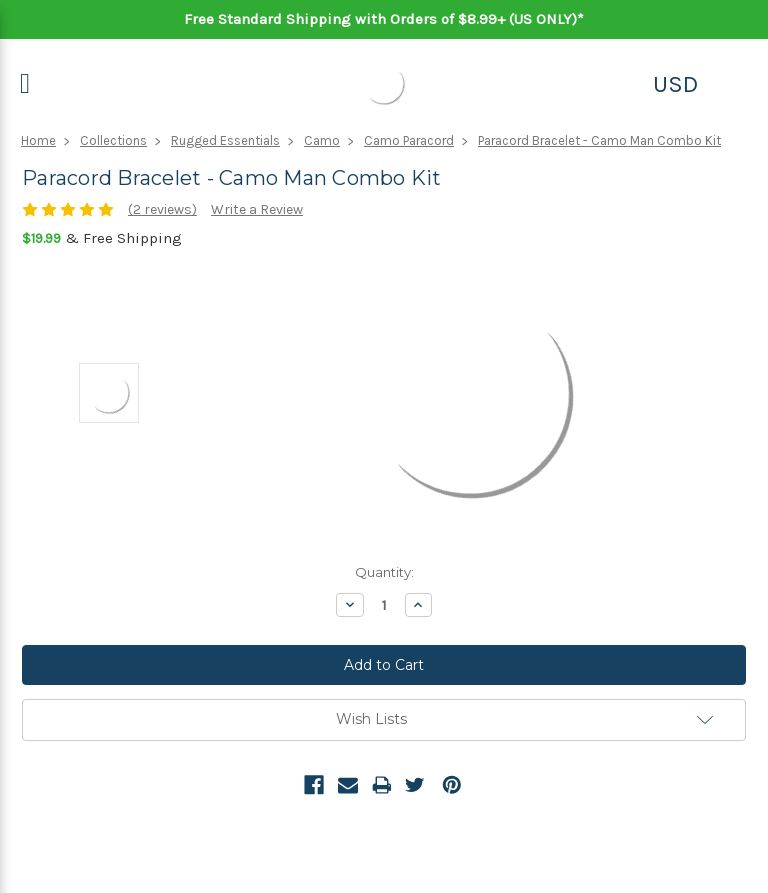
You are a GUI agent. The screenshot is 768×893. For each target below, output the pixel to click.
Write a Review (257, 209)
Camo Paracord (409, 140)
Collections (113, 140)
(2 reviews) (162, 209)
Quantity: (384, 572)
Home (38, 140)
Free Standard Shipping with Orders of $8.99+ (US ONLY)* (384, 19)
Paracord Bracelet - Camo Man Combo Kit (599, 140)
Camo (322, 140)
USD (675, 84)
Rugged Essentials (225, 140)
